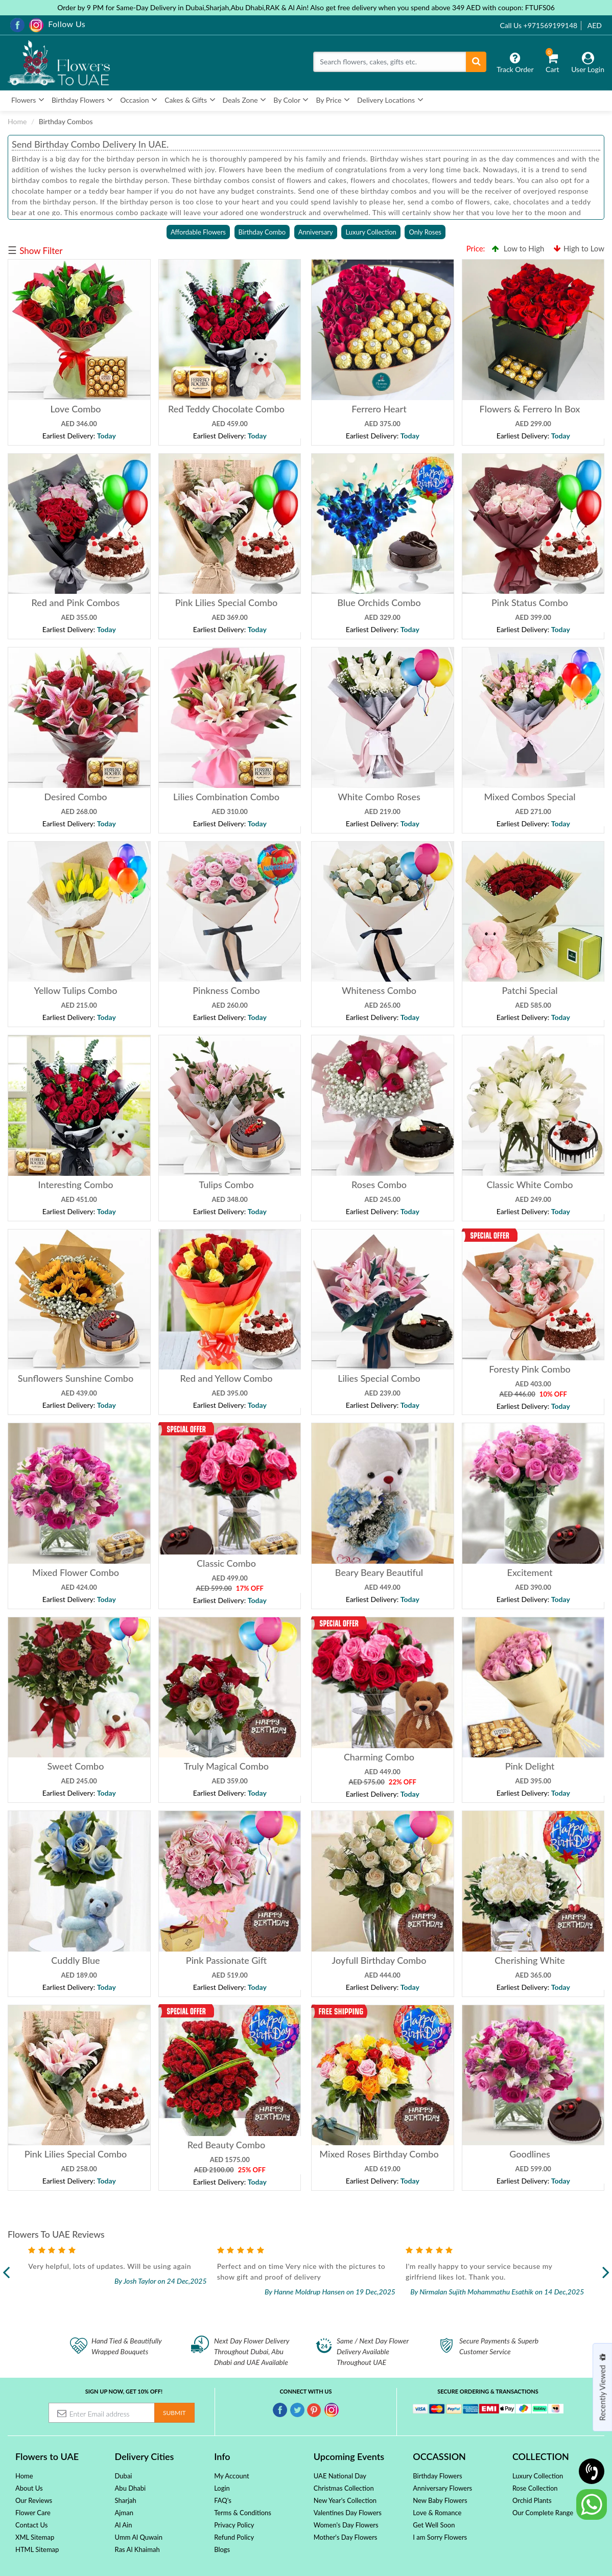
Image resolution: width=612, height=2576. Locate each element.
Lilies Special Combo (379, 1378)
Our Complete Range (542, 2513)
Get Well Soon (434, 2525)
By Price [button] (333, 99)
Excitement (529, 1572)
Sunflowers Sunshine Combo (75, 1378)
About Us (29, 2488)
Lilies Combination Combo (226, 796)
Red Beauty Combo (226, 2144)
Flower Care (33, 2513)
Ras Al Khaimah (137, 2549)
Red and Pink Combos (76, 602)
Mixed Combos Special (529, 796)
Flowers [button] (27, 99)
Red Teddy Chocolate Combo (226, 408)
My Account (231, 2476)
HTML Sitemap (37, 2549)
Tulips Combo (226, 1184)
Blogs (222, 2549)
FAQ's (222, 2500)
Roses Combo (379, 1184)
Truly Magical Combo (225, 1766)
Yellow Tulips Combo (75, 990)
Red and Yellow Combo (226, 1378)
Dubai (123, 2476)
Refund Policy (234, 2537)
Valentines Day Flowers (348, 2513)
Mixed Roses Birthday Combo (378, 2154)
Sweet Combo (76, 1766)
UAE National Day (340, 2476)
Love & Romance (437, 2513)
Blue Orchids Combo (378, 602)
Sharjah (125, 2500)
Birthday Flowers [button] (82, 99)
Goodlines (529, 2154)
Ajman (124, 2513)
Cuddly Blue (75, 1960)
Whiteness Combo (379, 990)
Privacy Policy (234, 2525)
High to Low (579, 248)
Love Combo (75, 408)
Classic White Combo (529, 1184)
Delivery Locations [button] (390, 99)
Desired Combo (75, 796)
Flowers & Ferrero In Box (529, 408)
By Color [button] (291, 99)
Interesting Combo (75, 1184)
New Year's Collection (345, 2500)
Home (17, 121)
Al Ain (123, 2525)
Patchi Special (529, 990)
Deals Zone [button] (245, 99)
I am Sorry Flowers (440, 2537)
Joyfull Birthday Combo (379, 1960)
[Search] (389, 62)
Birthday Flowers (437, 2476)
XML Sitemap (34, 2537)
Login (222, 2488)
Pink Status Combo (529, 602)
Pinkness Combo (226, 990)
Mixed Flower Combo (75, 1572)
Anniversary (315, 232)
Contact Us (31, 2525)
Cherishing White (530, 1960)
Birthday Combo (262, 232)
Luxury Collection (370, 232)
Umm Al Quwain (138, 2537)
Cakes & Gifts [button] (189, 99)
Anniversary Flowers (442, 2488)
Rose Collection (535, 2488)
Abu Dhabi (130, 2488)
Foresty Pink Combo (530, 1369)
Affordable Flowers (198, 232)
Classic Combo (226, 1563)
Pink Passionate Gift (225, 1960)
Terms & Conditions (242, 2513)
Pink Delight (529, 1766)
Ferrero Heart (378, 408)
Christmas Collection (344, 2488)
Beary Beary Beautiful (379, 1572)
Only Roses (425, 232)
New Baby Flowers (440, 2500)
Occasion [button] (138, 99)
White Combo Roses (379, 796)
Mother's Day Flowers (346, 2537)
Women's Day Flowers (346, 2525)
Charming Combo (379, 1756)
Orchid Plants (532, 2500)
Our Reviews (33, 2500)
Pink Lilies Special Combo (226, 602)
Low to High (518, 248)
